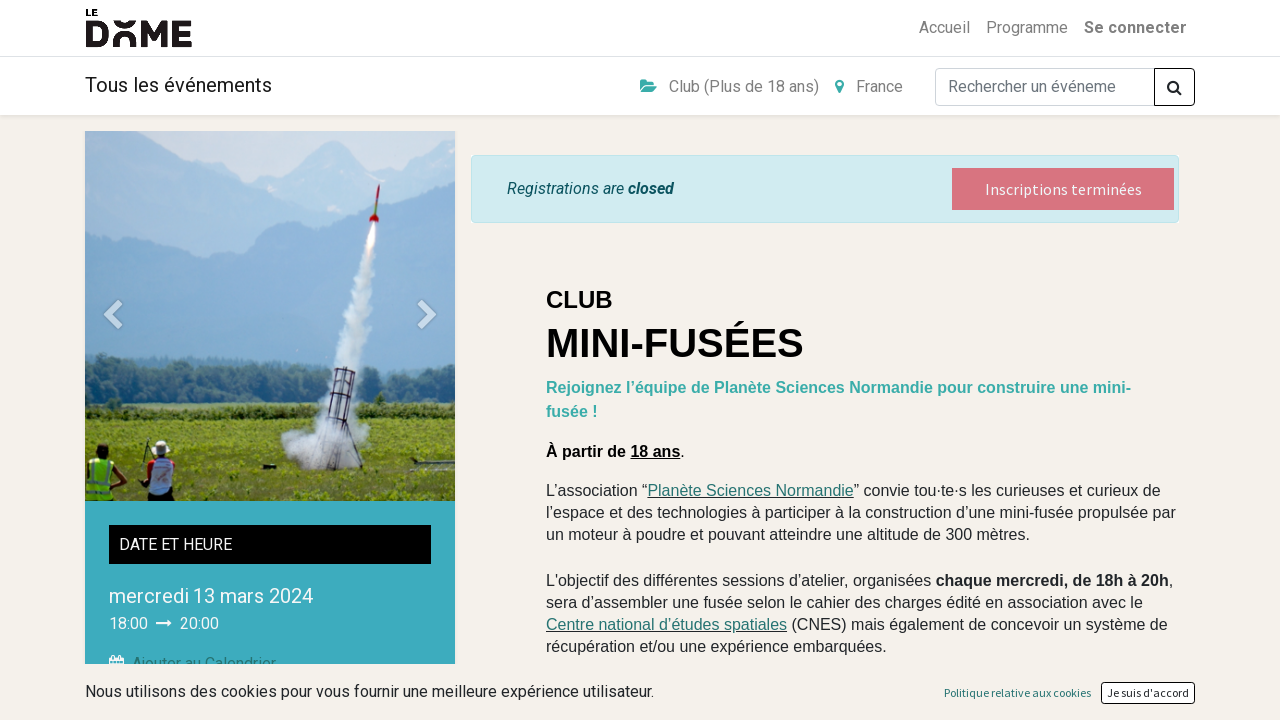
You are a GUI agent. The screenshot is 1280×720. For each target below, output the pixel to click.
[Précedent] (113, 316)
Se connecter (1135, 27)
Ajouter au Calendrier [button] (204, 663)
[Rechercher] (1174, 87)
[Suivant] (428, 316)
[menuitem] (944, 28)
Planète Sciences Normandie (750, 490)
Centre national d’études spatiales (666, 624)
